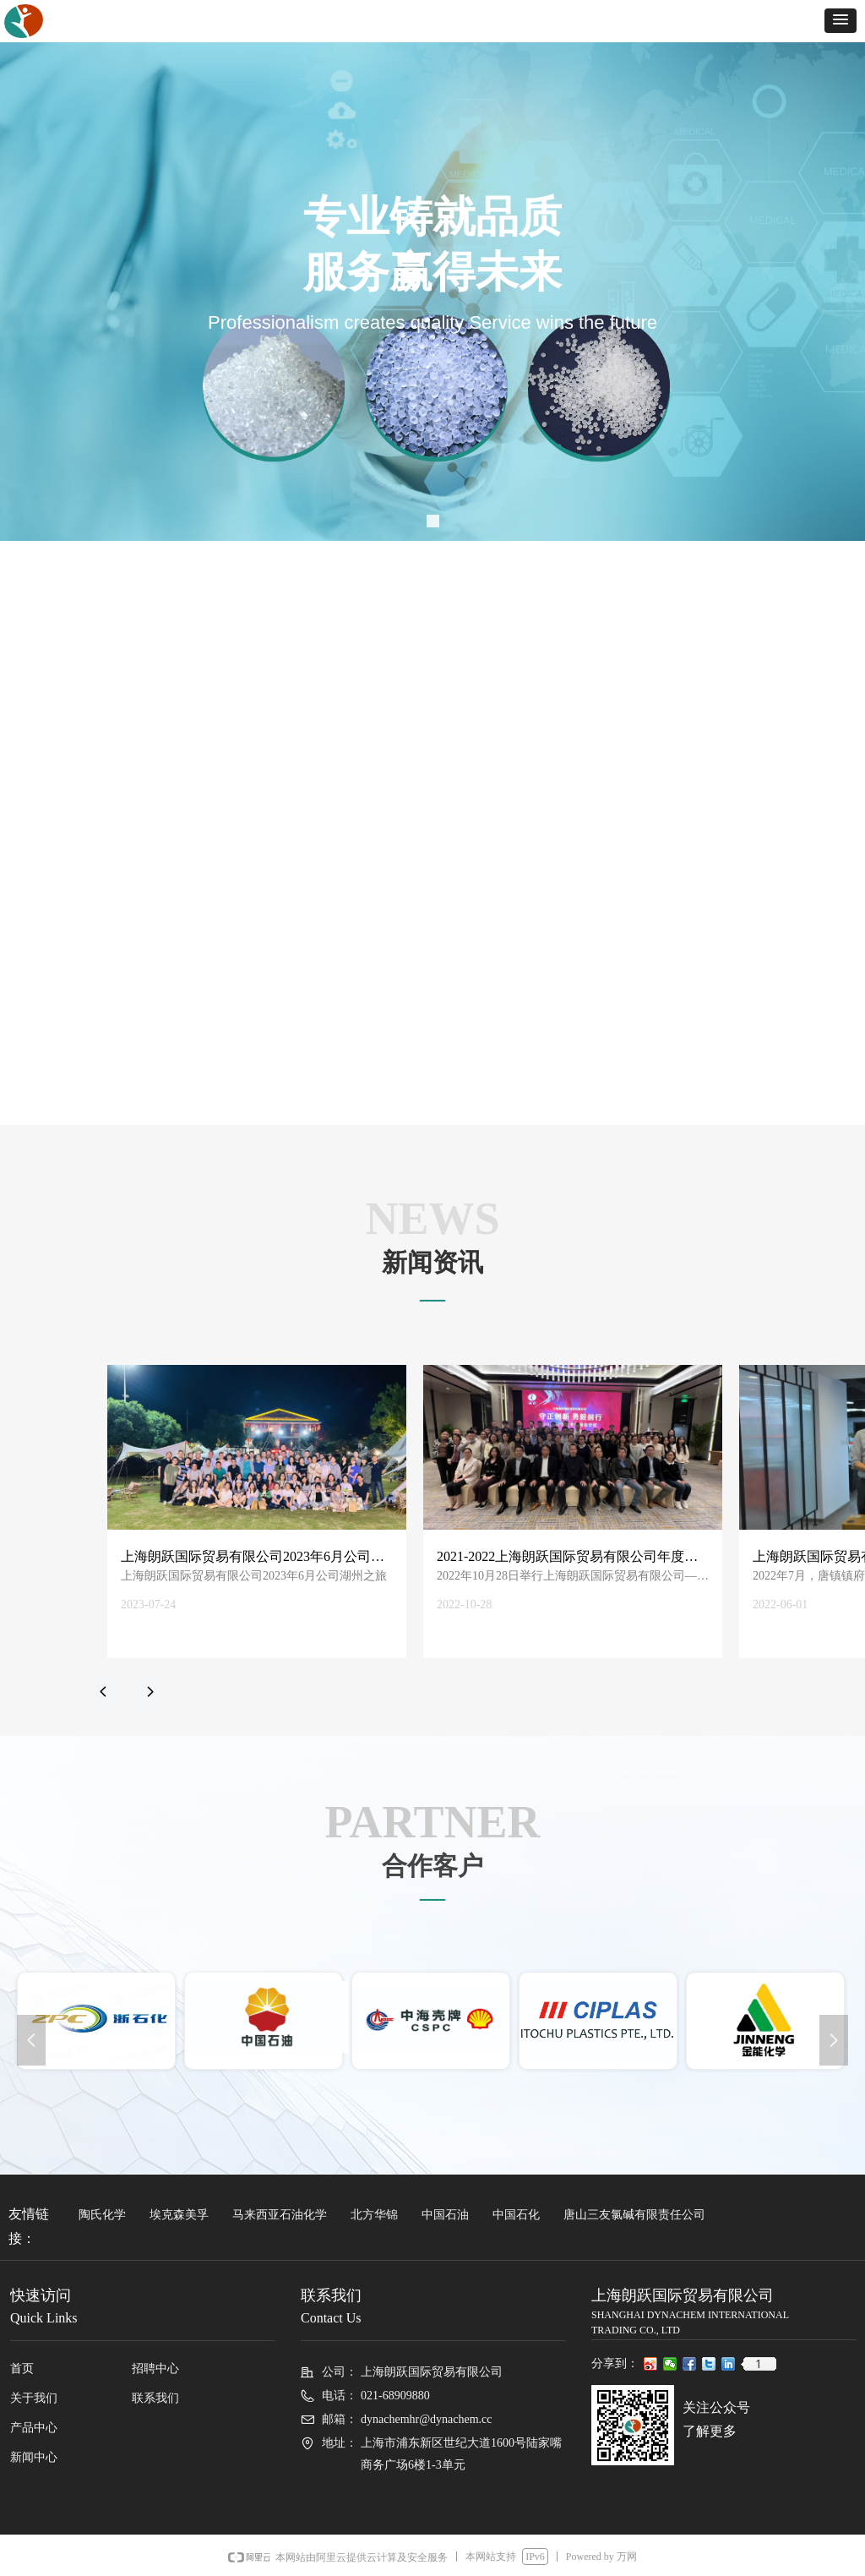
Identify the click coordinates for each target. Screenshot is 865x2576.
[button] (840, 20)
